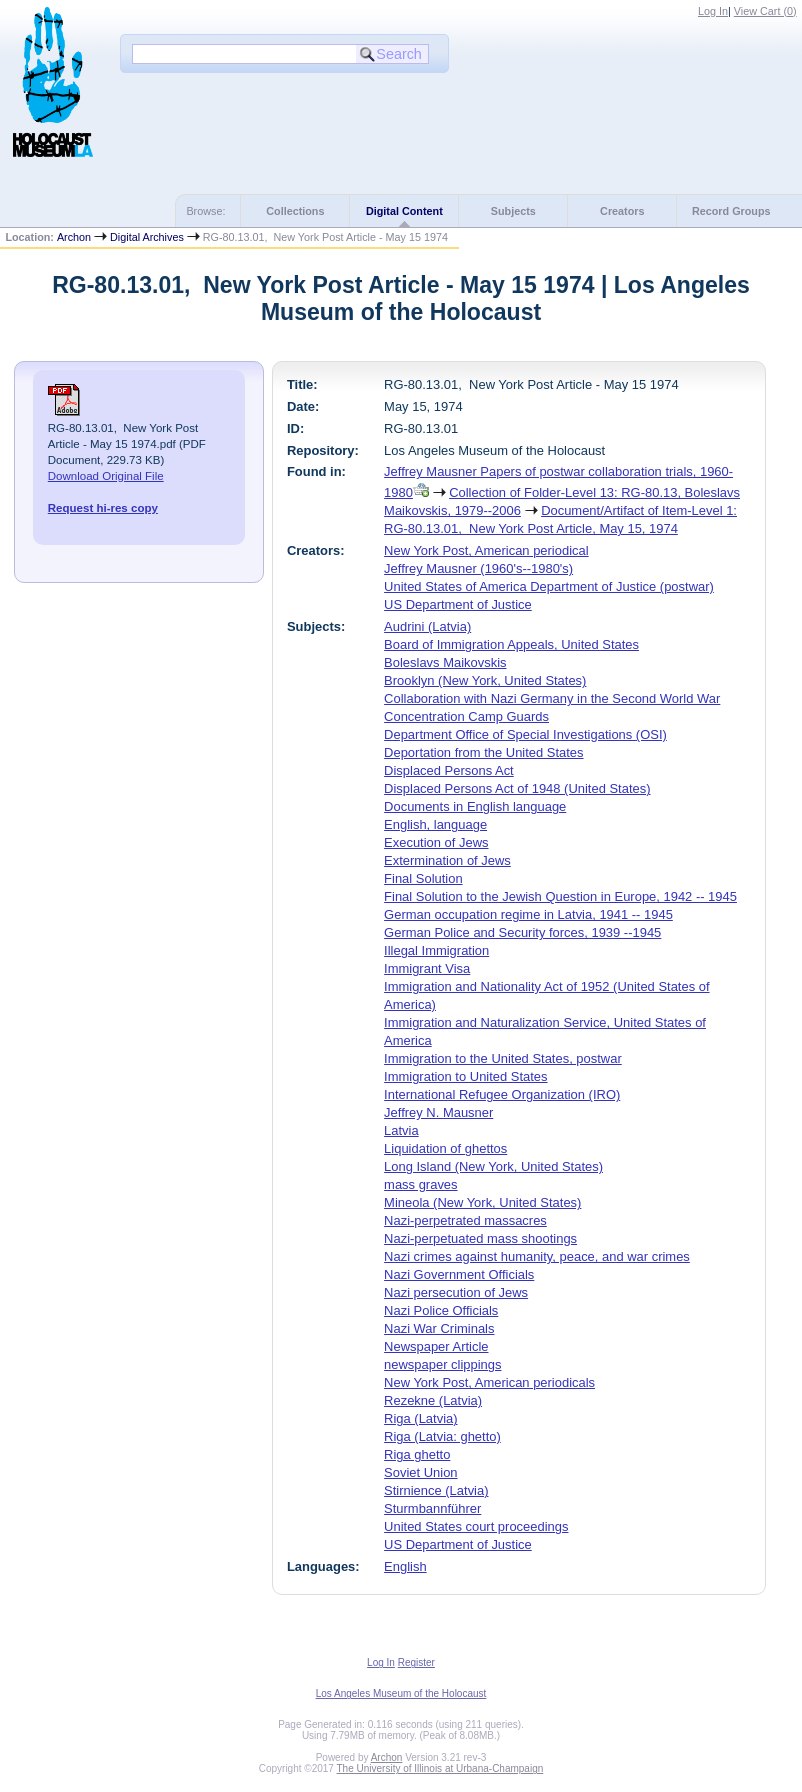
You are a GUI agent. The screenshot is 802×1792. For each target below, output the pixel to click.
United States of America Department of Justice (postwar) (549, 586)
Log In (713, 11)
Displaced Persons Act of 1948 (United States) (517, 788)
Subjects (513, 211)
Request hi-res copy (103, 508)
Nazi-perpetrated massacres (465, 1220)
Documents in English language (475, 806)
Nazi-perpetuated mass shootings (480, 1238)
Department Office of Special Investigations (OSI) (525, 734)
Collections (295, 211)
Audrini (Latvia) (427, 626)
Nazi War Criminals (439, 1328)
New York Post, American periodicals (489, 1382)
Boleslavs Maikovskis (445, 662)
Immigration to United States (465, 1076)
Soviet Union (420, 1472)
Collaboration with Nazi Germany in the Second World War (552, 698)
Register (416, 1662)
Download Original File (106, 476)
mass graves (420, 1184)
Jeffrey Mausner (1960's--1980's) (478, 568)
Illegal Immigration (436, 950)
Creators (622, 211)
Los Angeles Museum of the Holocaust (401, 1693)
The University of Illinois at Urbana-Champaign (440, 1768)
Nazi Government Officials (459, 1274)
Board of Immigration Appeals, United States (511, 644)
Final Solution (423, 878)
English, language (435, 824)
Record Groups (731, 211)
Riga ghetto (417, 1454)
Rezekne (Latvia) (433, 1400)
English (405, 1566)
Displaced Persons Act (449, 770)
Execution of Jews (436, 842)
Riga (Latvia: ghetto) (442, 1436)
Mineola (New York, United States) (482, 1202)
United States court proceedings (476, 1526)
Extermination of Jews (447, 860)
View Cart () (765, 11)
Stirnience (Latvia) (436, 1490)
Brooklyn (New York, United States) (485, 680)
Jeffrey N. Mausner (438, 1112)
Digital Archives (147, 237)
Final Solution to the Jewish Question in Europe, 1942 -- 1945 (560, 896)
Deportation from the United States (483, 752)
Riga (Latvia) (420, 1418)
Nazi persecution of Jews (456, 1292)
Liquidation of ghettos (445, 1148)
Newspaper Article (436, 1346)
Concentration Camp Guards (466, 716)
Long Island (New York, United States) (493, 1166)
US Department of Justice (458, 604)
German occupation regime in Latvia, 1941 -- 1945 (528, 914)
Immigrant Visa (427, 968)
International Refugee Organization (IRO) (502, 1094)
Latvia (401, 1130)
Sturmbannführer (432, 1508)
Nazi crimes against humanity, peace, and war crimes (537, 1256)
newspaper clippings (442, 1364)
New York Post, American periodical (486, 550)
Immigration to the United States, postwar (503, 1058)
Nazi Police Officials (441, 1310)
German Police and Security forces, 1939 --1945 (522, 932)
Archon (74, 237)
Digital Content (404, 211)
